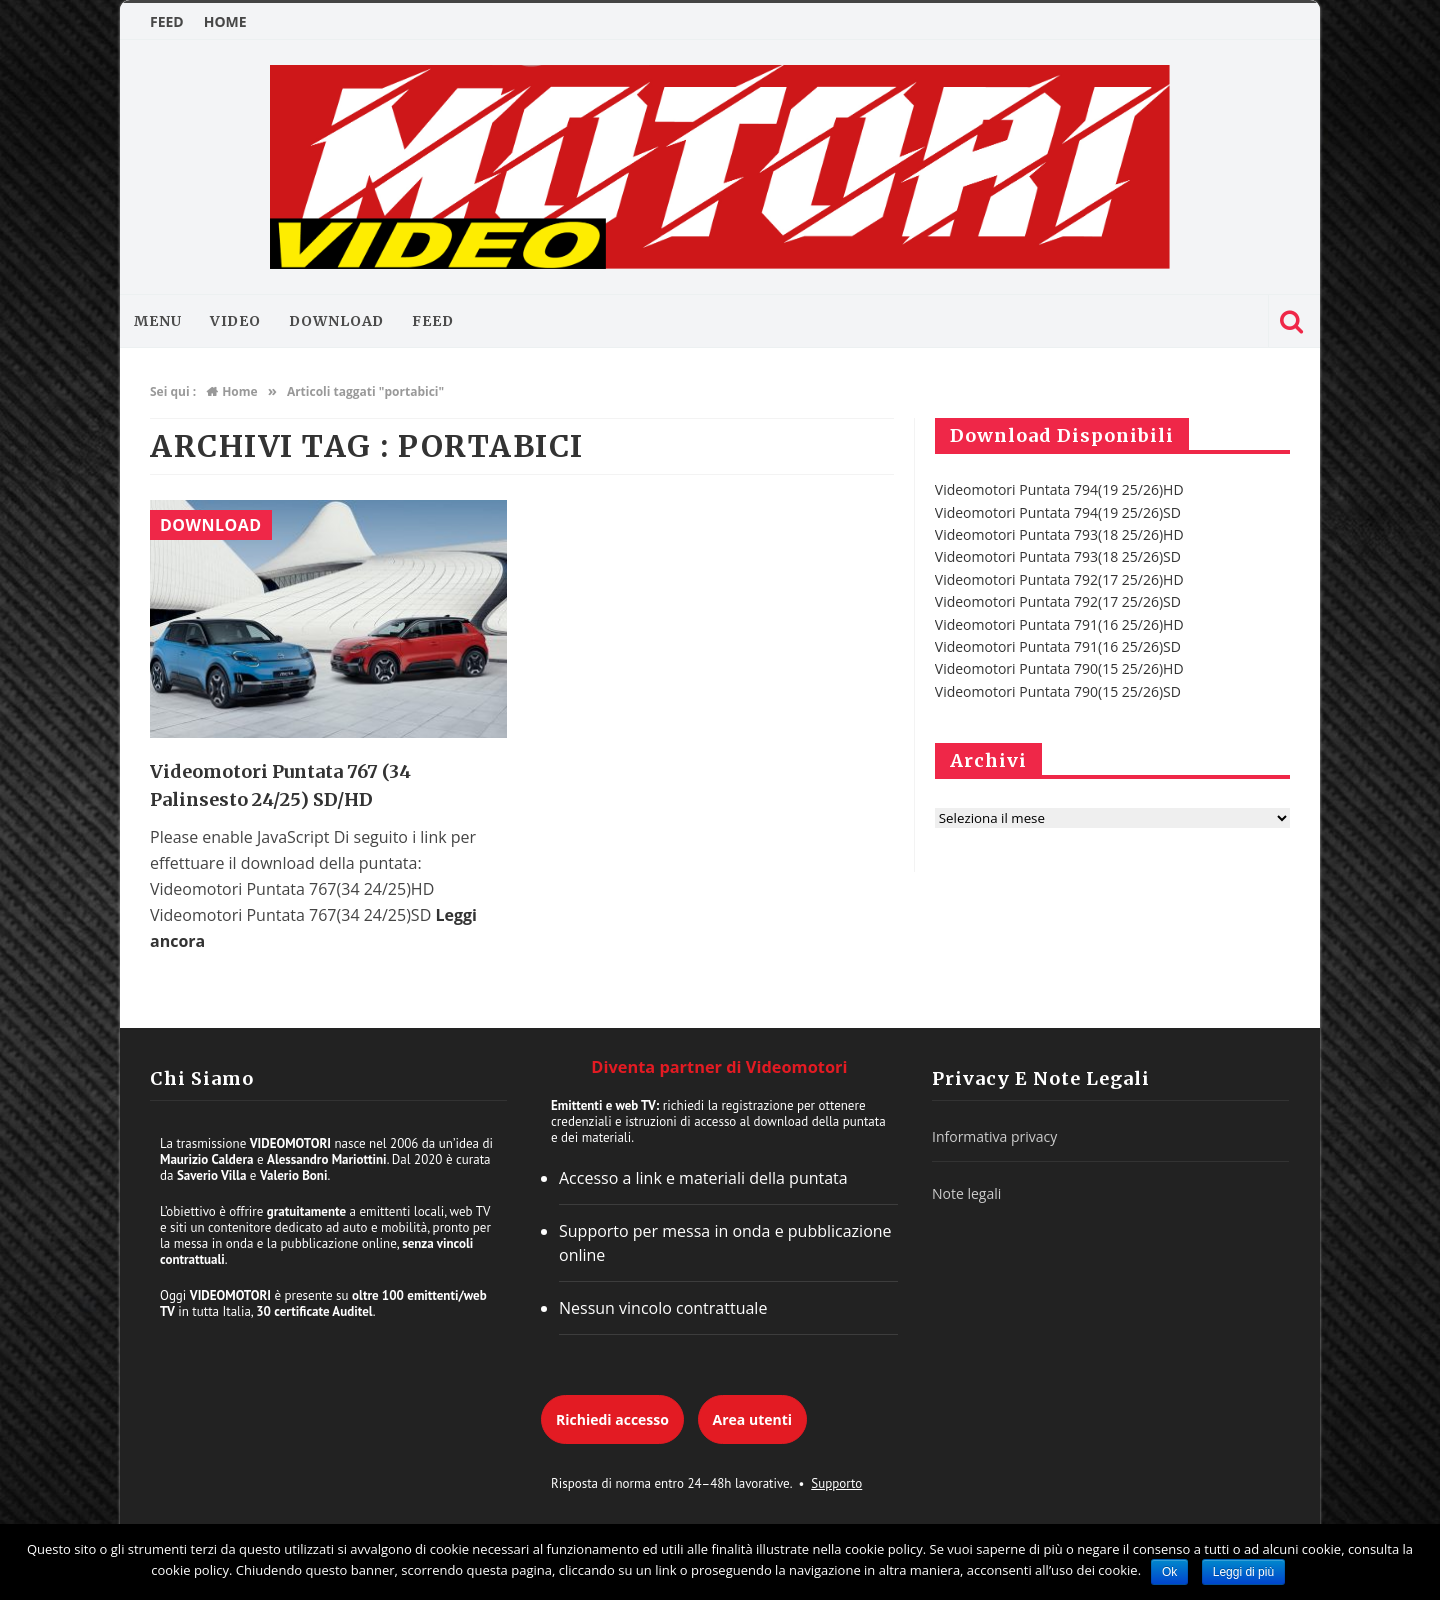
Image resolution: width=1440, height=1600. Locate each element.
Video (236, 321)
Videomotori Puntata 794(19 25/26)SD (1058, 512)
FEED (167, 21)
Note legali (966, 1193)
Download (336, 321)
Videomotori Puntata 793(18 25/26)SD (1058, 556)
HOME (225, 21)
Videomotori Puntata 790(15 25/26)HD (1059, 668)
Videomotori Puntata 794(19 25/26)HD (1059, 489)
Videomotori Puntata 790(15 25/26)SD (1058, 691)
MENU (158, 321)
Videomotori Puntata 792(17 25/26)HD (1059, 579)
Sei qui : (173, 391)
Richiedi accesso (612, 1419)
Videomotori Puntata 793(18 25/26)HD (1059, 534)
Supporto (836, 1483)
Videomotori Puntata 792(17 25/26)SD (1058, 601)
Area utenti (752, 1419)
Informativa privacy (994, 1136)
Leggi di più (1243, 1572)
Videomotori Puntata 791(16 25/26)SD (1058, 646)
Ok (1169, 1572)
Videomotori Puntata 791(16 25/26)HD (1059, 624)
